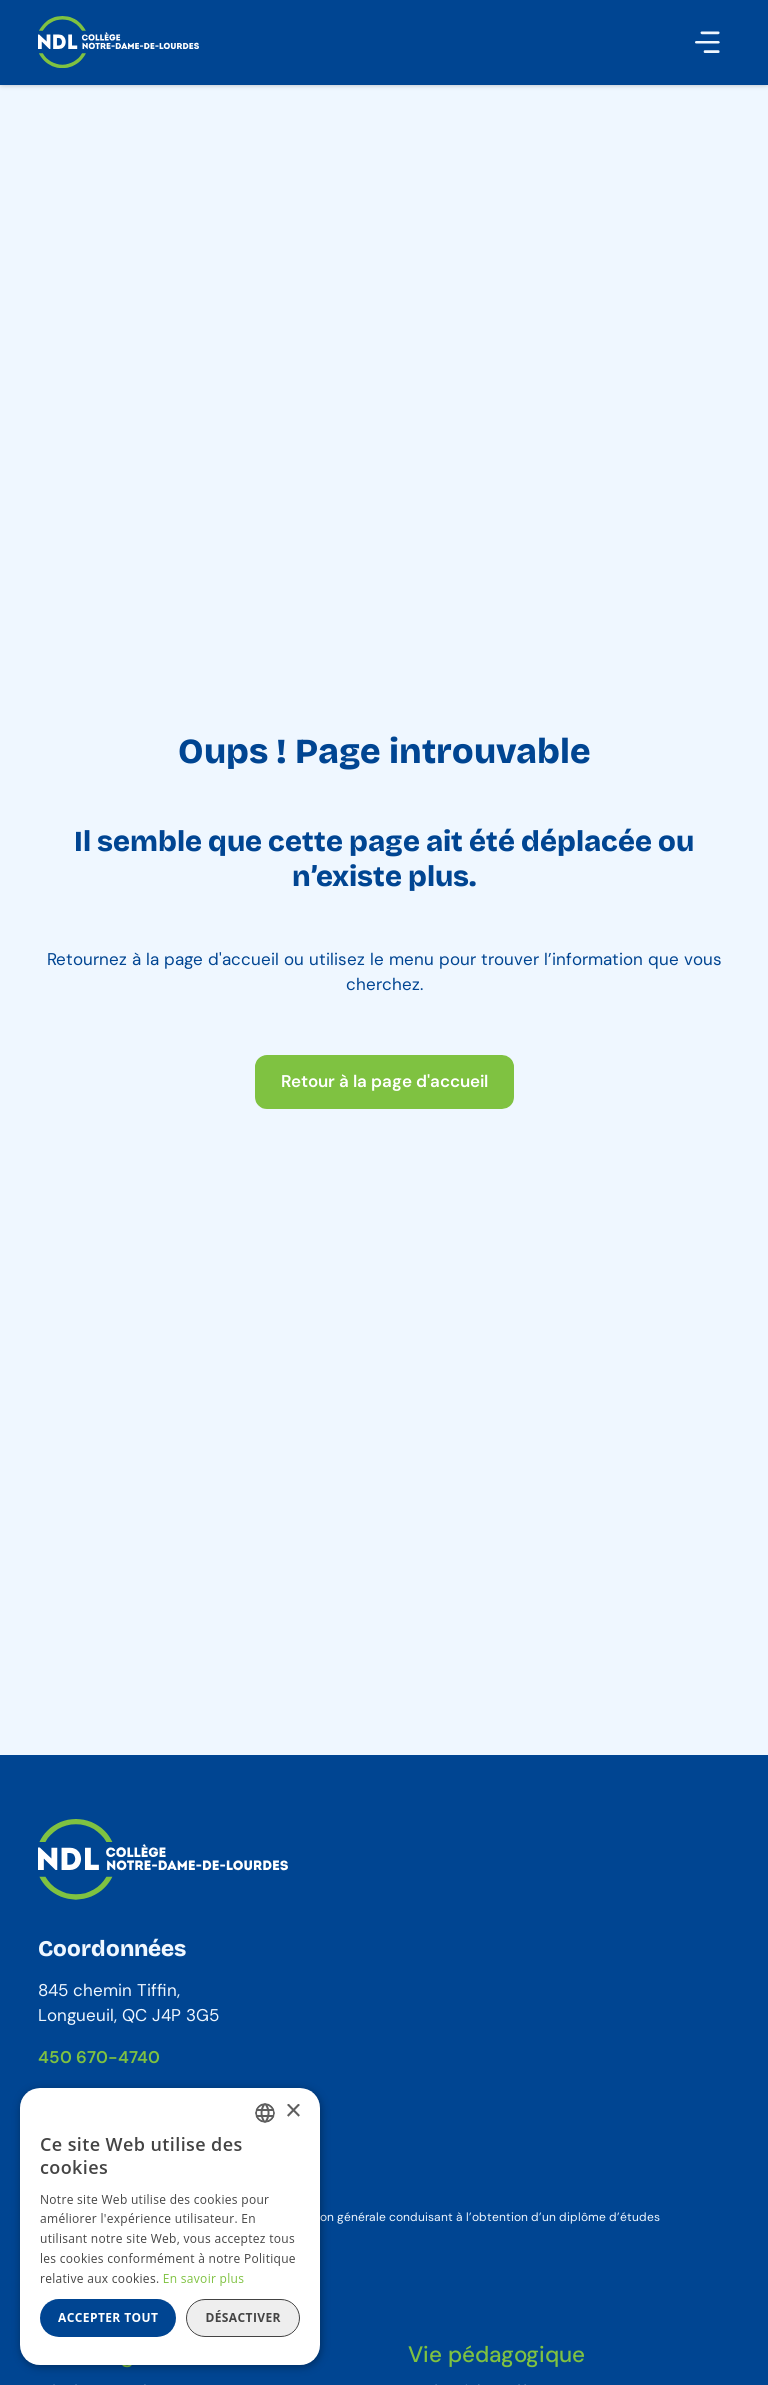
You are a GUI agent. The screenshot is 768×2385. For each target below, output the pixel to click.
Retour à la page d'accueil (384, 1081)
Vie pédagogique (496, 2355)
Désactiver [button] (243, 2317)
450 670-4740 (99, 2057)
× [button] (292, 2111)
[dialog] (170, 2226)
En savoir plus (203, 2278)
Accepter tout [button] (108, 2317)
